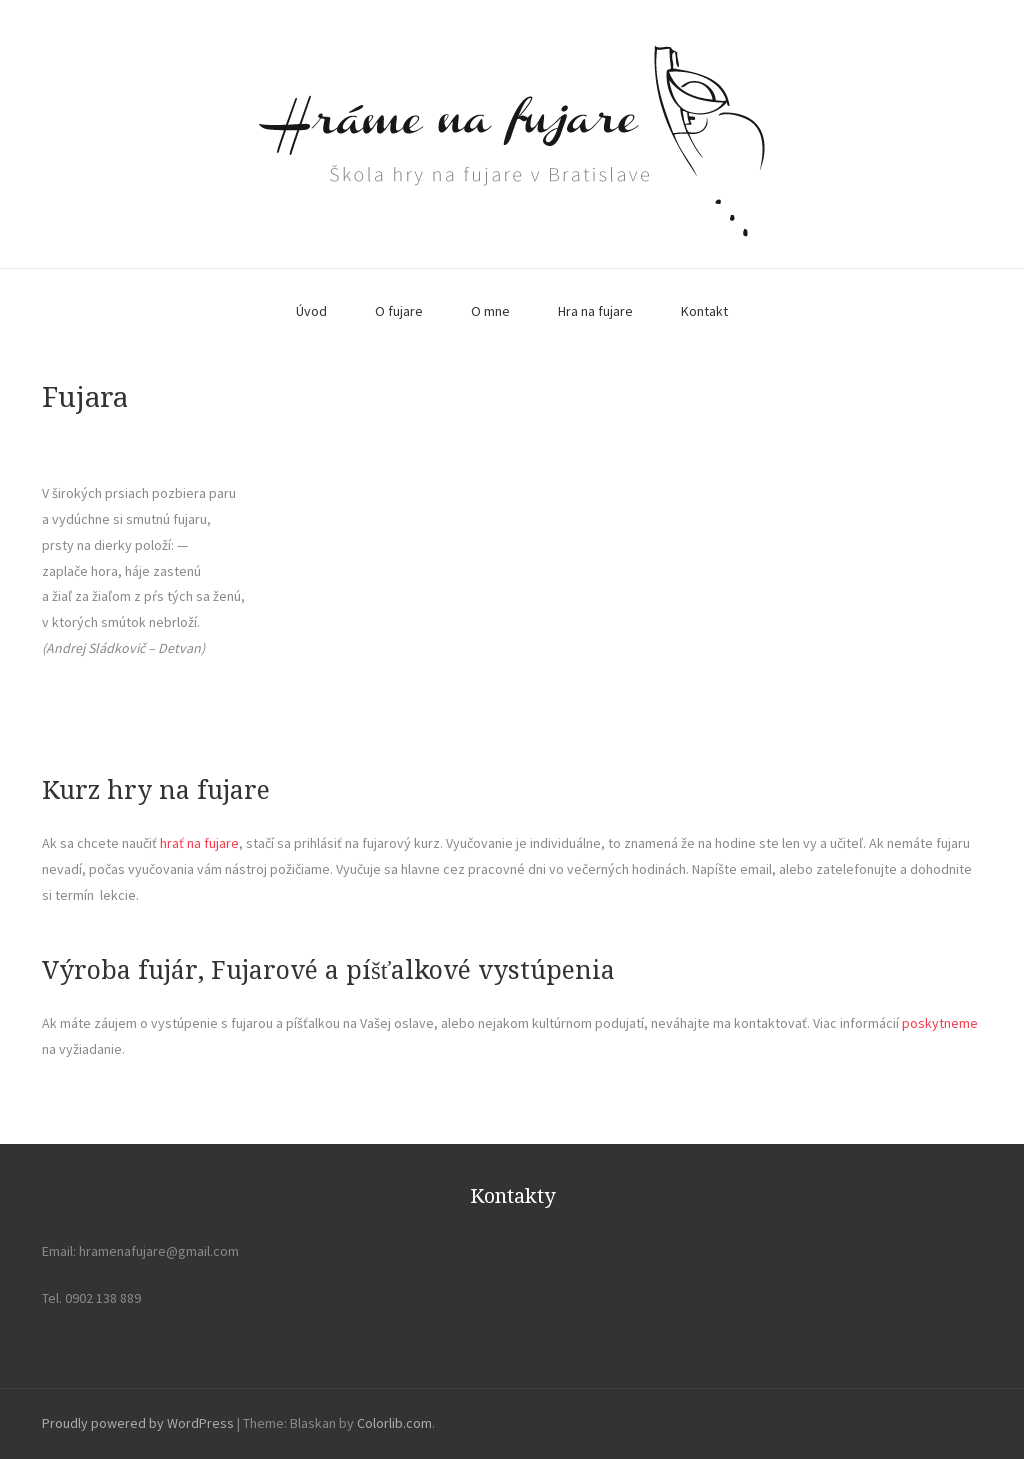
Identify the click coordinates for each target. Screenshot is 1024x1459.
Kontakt (704, 311)
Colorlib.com (394, 1423)
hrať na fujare (199, 843)
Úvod (311, 311)
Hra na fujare (595, 311)
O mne (490, 311)
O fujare (399, 311)
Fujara (85, 397)
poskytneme (940, 1023)
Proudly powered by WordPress (138, 1423)
